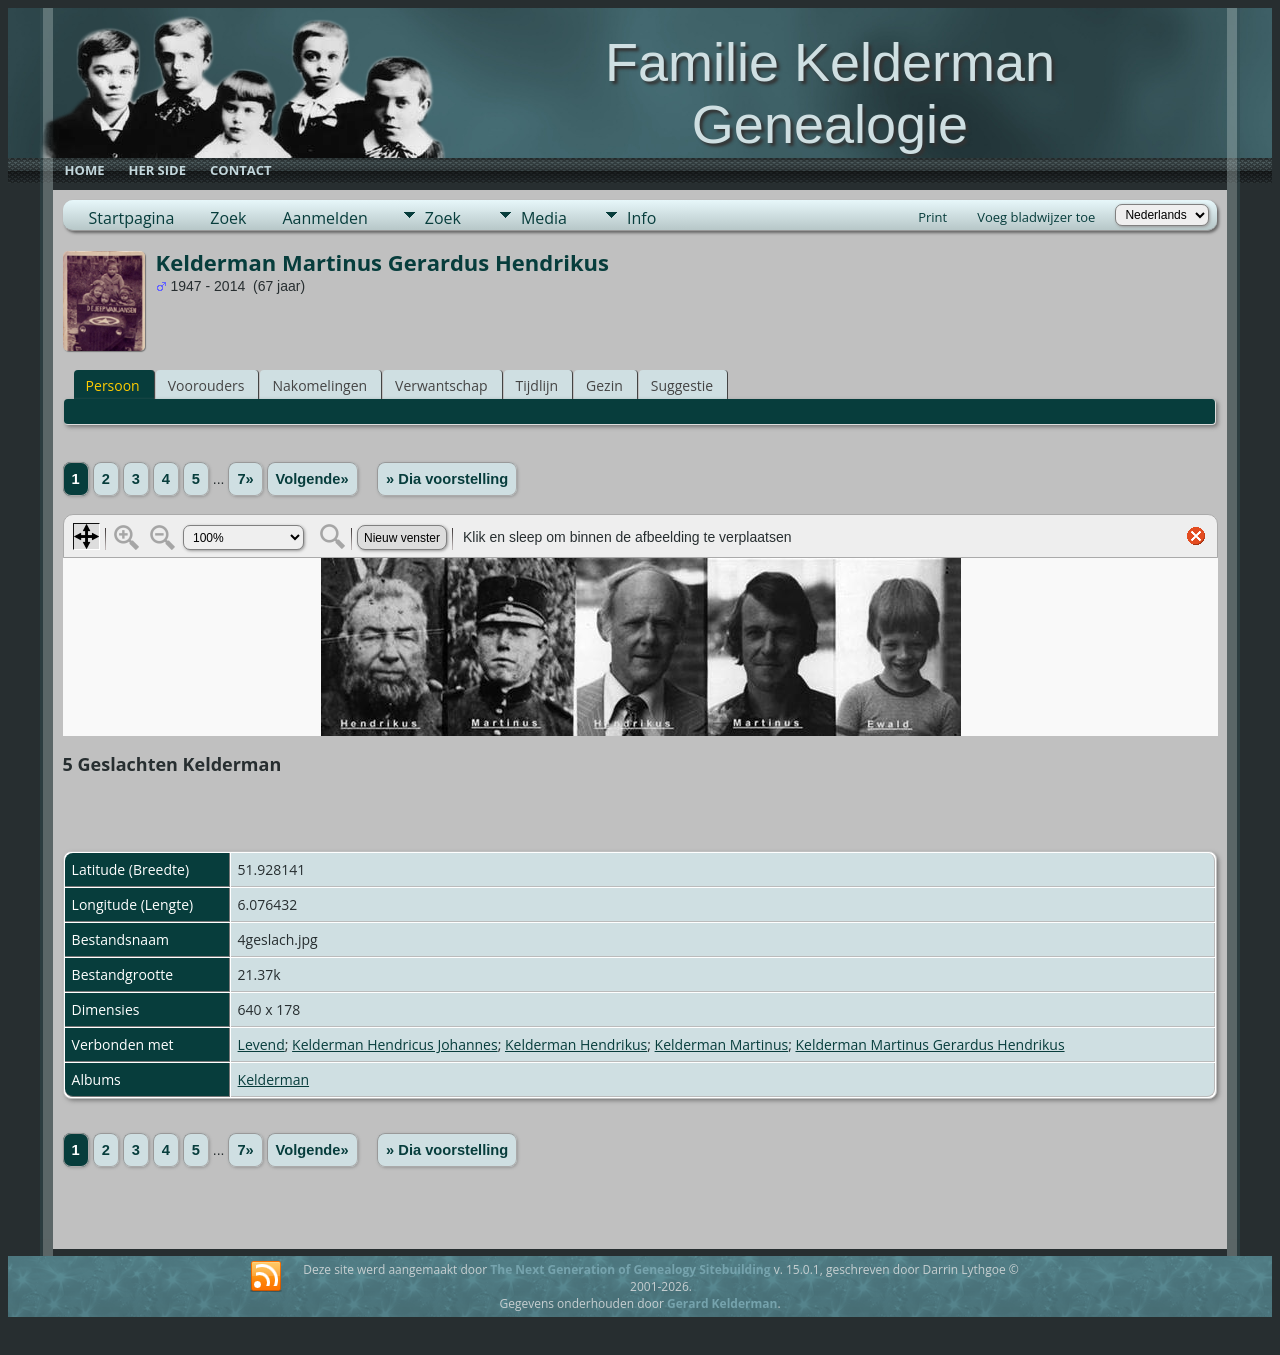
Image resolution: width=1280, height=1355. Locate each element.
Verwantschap (441, 385)
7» (245, 479)
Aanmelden (324, 218)
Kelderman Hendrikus (576, 1044)
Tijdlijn (537, 385)
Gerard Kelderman (722, 1303)
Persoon (113, 385)
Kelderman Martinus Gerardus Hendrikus (929, 1044)
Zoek (228, 218)
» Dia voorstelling (447, 479)
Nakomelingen (319, 385)
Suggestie (682, 385)
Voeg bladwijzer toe (1036, 217)
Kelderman (273, 1079)
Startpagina (132, 218)
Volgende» (312, 479)
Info (641, 218)
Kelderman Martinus (722, 1044)
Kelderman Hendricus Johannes (395, 1044)
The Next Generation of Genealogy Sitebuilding (630, 1269)
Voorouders (206, 385)
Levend (261, 1044)
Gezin (604, 385)
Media (544, 218)
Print (932, 217)
